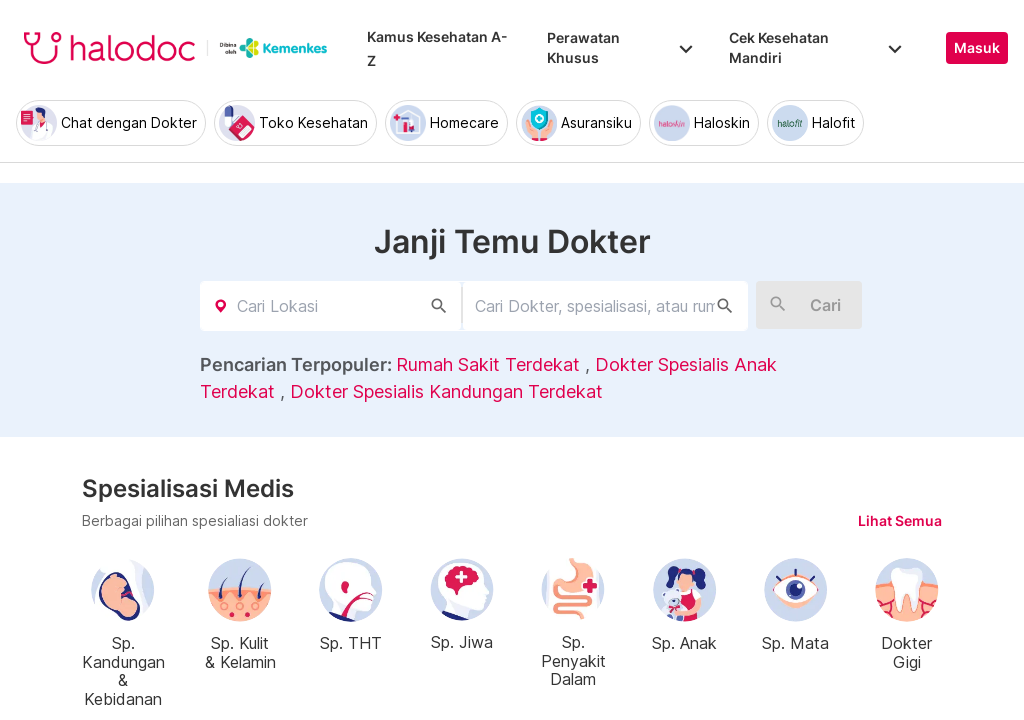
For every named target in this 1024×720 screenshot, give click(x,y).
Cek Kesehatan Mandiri (817, 47)
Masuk (977, 48)
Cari (825, 305)
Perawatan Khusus (622, 47)
